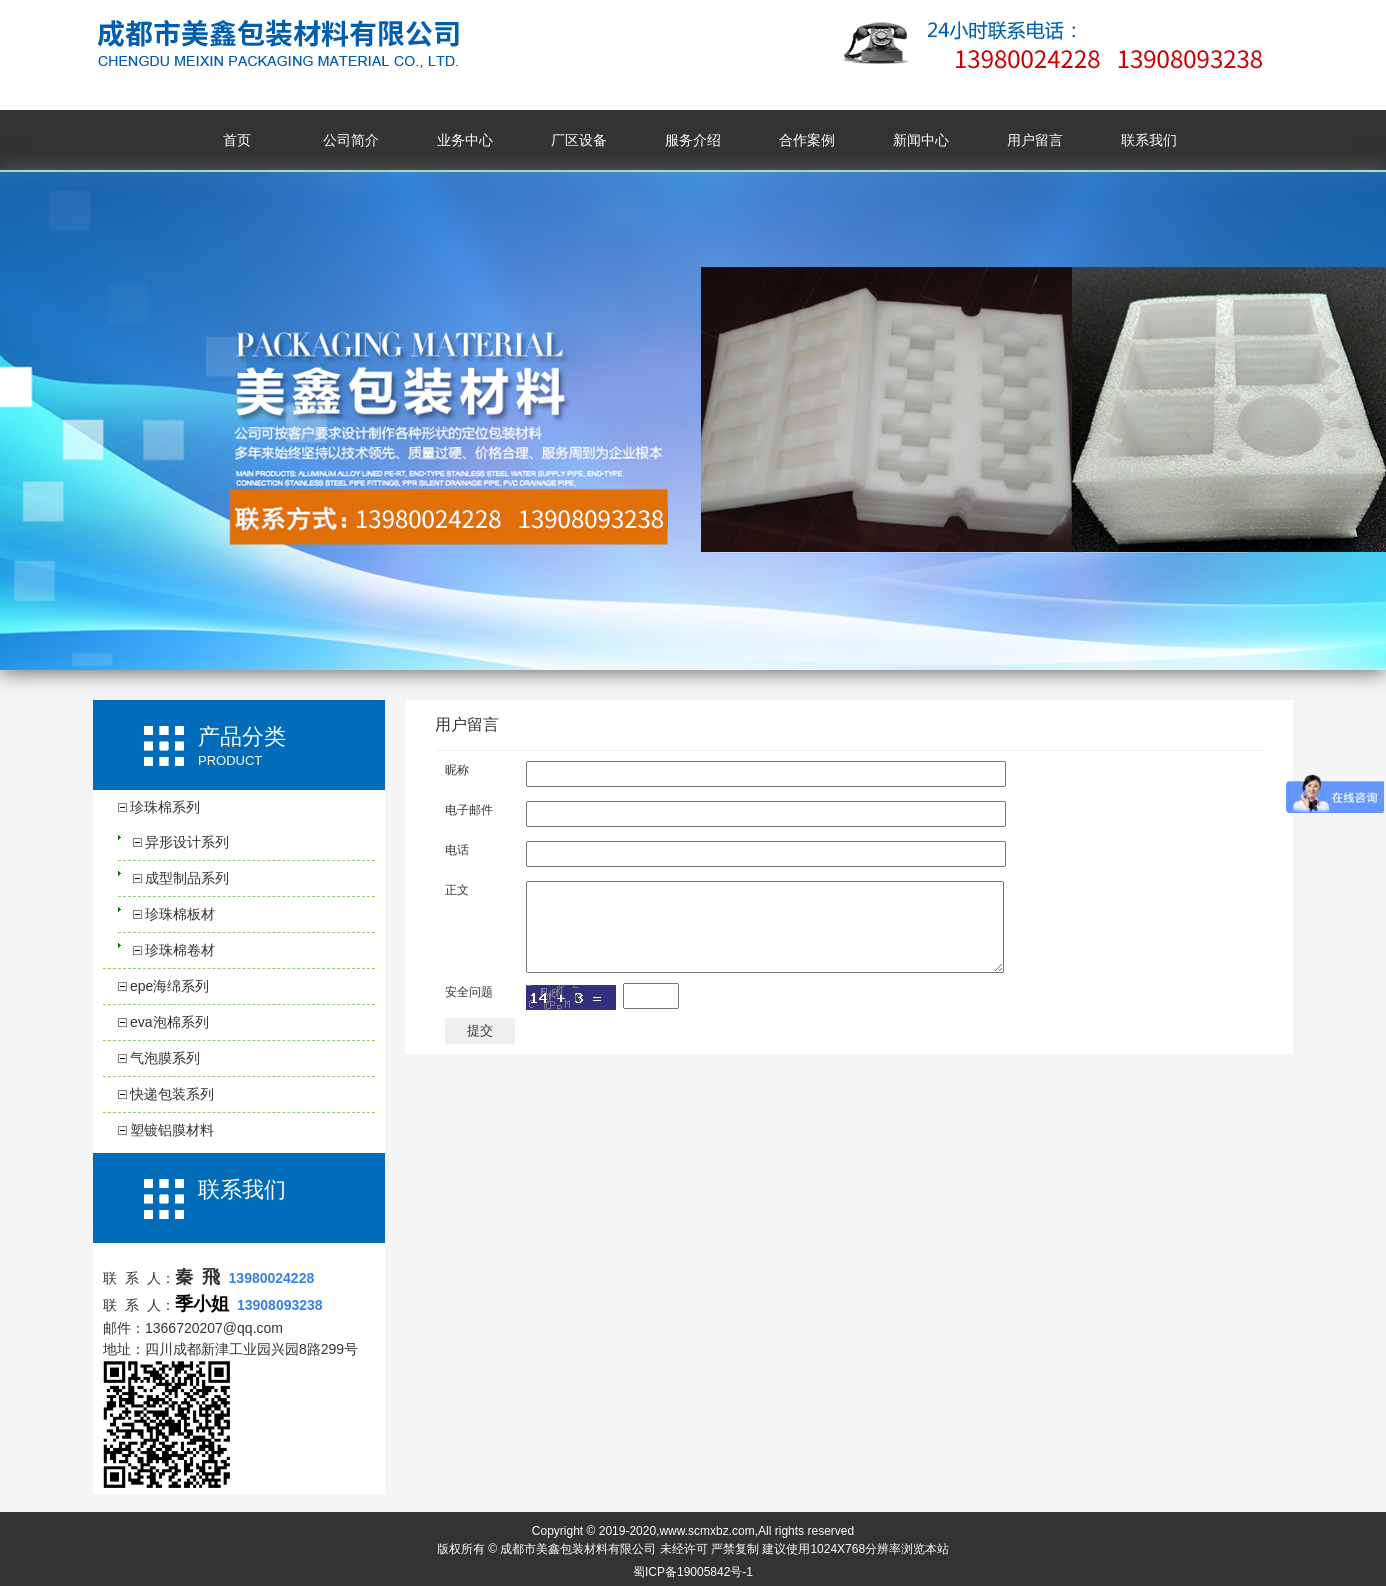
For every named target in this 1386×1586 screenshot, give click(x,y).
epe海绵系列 (169, 986)
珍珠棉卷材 (180, 950)
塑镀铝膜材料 (172, 1130)
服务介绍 (693, 140)
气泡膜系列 (165, 1058)
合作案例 (807, 140)
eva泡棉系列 (169, 1022)
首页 (237, 140)
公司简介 (351, 140)
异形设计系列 (187, 842)
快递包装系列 (172, 1094)
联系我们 (1149, 140)
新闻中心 (921, 140)
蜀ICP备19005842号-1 (693, 1572)
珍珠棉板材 (180, 914)
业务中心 (465, 140)
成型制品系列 (187, 878)
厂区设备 (579, 140)
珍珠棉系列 (165, 807)
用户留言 (1035, 140)
